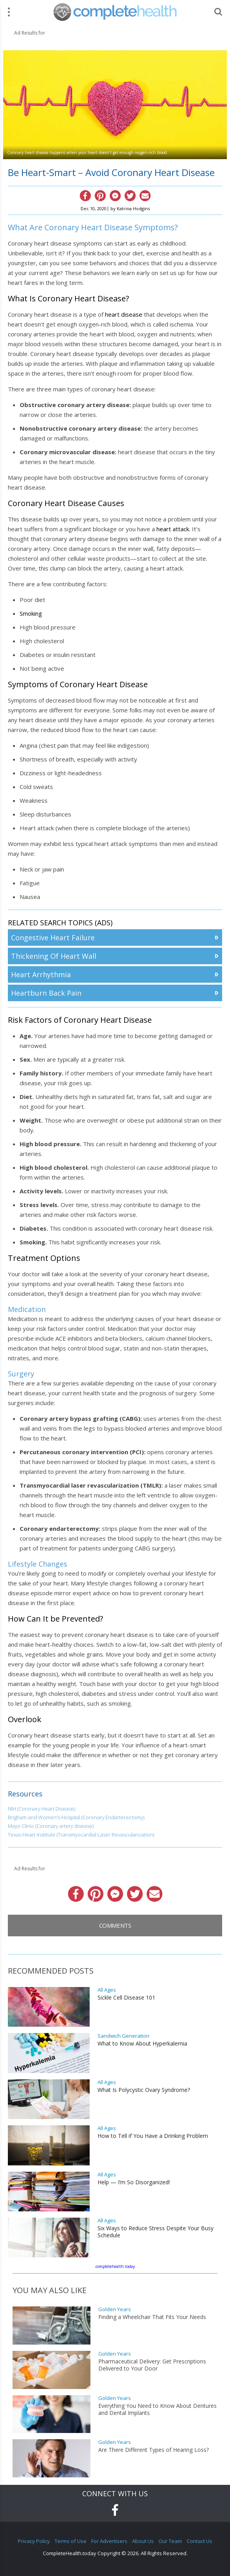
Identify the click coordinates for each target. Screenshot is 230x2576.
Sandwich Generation (123, 2036)
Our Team (170, 2541)
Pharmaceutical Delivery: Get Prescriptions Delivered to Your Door (152, 2365)
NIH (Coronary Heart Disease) (41, 1808)
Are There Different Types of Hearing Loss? (153, 2449)
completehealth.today (115, 2266)
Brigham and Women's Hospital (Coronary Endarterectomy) (76, 1817)
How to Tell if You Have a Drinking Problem (153, 2135)
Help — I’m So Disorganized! (134, 2182)
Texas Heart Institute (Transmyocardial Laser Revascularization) (81, 1834)
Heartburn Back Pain (46, 993)
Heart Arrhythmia (41, 974)
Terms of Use (70, 2541)
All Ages (107, 1990)
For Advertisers (109, 2541)
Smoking (31, 613)
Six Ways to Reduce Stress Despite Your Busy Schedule (155, 2232)
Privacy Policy (34, 2541)
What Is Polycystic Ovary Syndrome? (144, 2089)
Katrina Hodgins (133, 208)
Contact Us (199, 2541)
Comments (115, 1925)
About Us (143, 2541)
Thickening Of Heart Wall (53, 956)
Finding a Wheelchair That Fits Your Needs (152, 2317)
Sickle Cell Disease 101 (126, 1997)
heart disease (123, 314)
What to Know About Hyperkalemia (142, 2043)
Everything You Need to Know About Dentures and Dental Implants (157, 2409)
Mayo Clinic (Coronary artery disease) (51, 1825)
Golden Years (114, 2309)
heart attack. (173, 529)
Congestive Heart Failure (53, 937)
